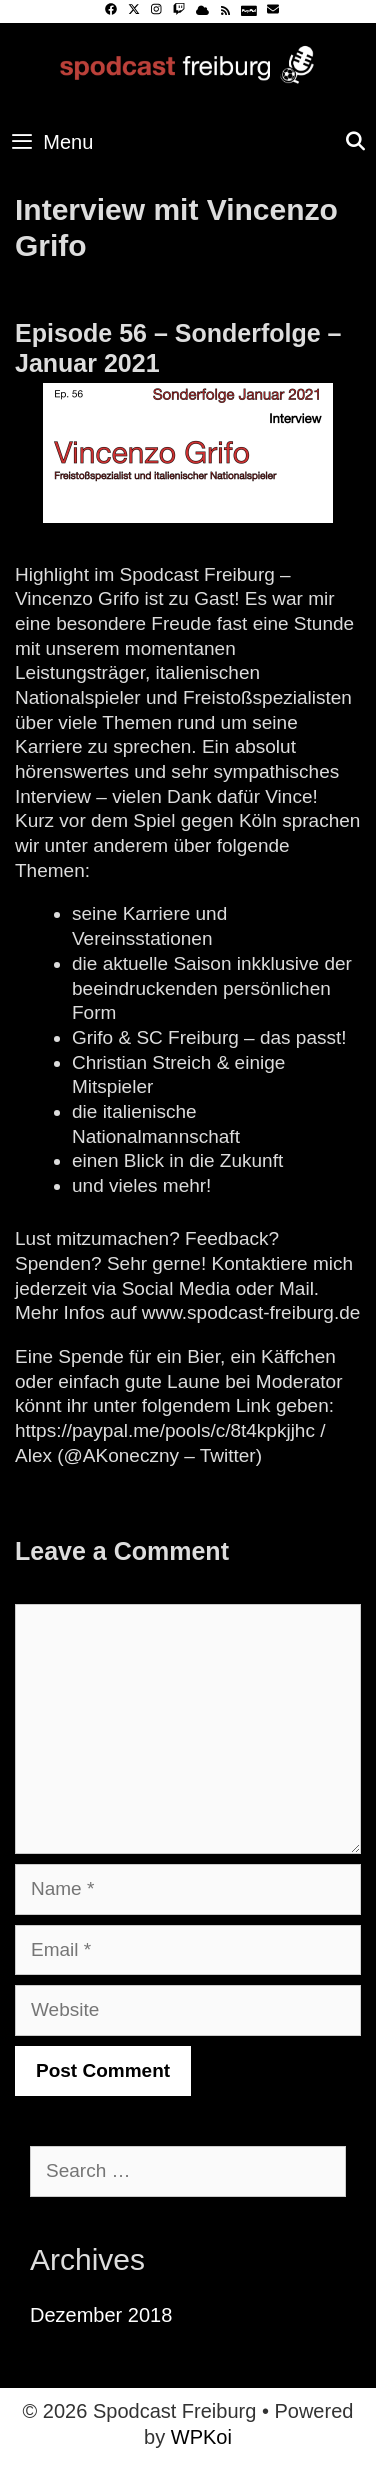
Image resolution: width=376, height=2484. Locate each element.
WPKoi (201, 2437)
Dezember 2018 (101, 2315)
